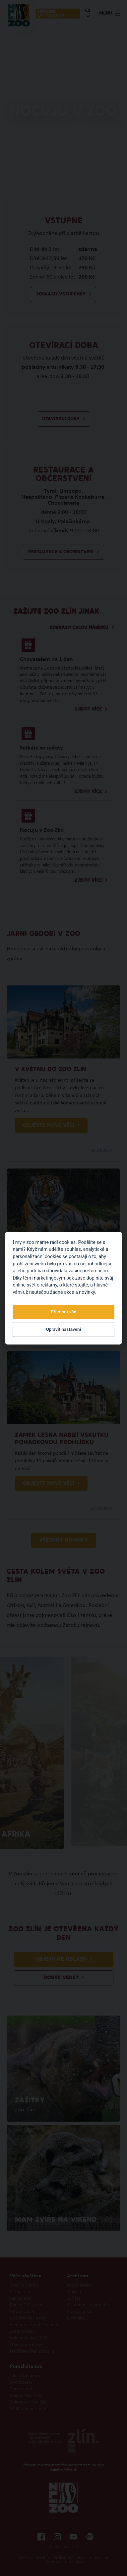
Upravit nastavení (63, 1329)
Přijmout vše (63, 1312)
